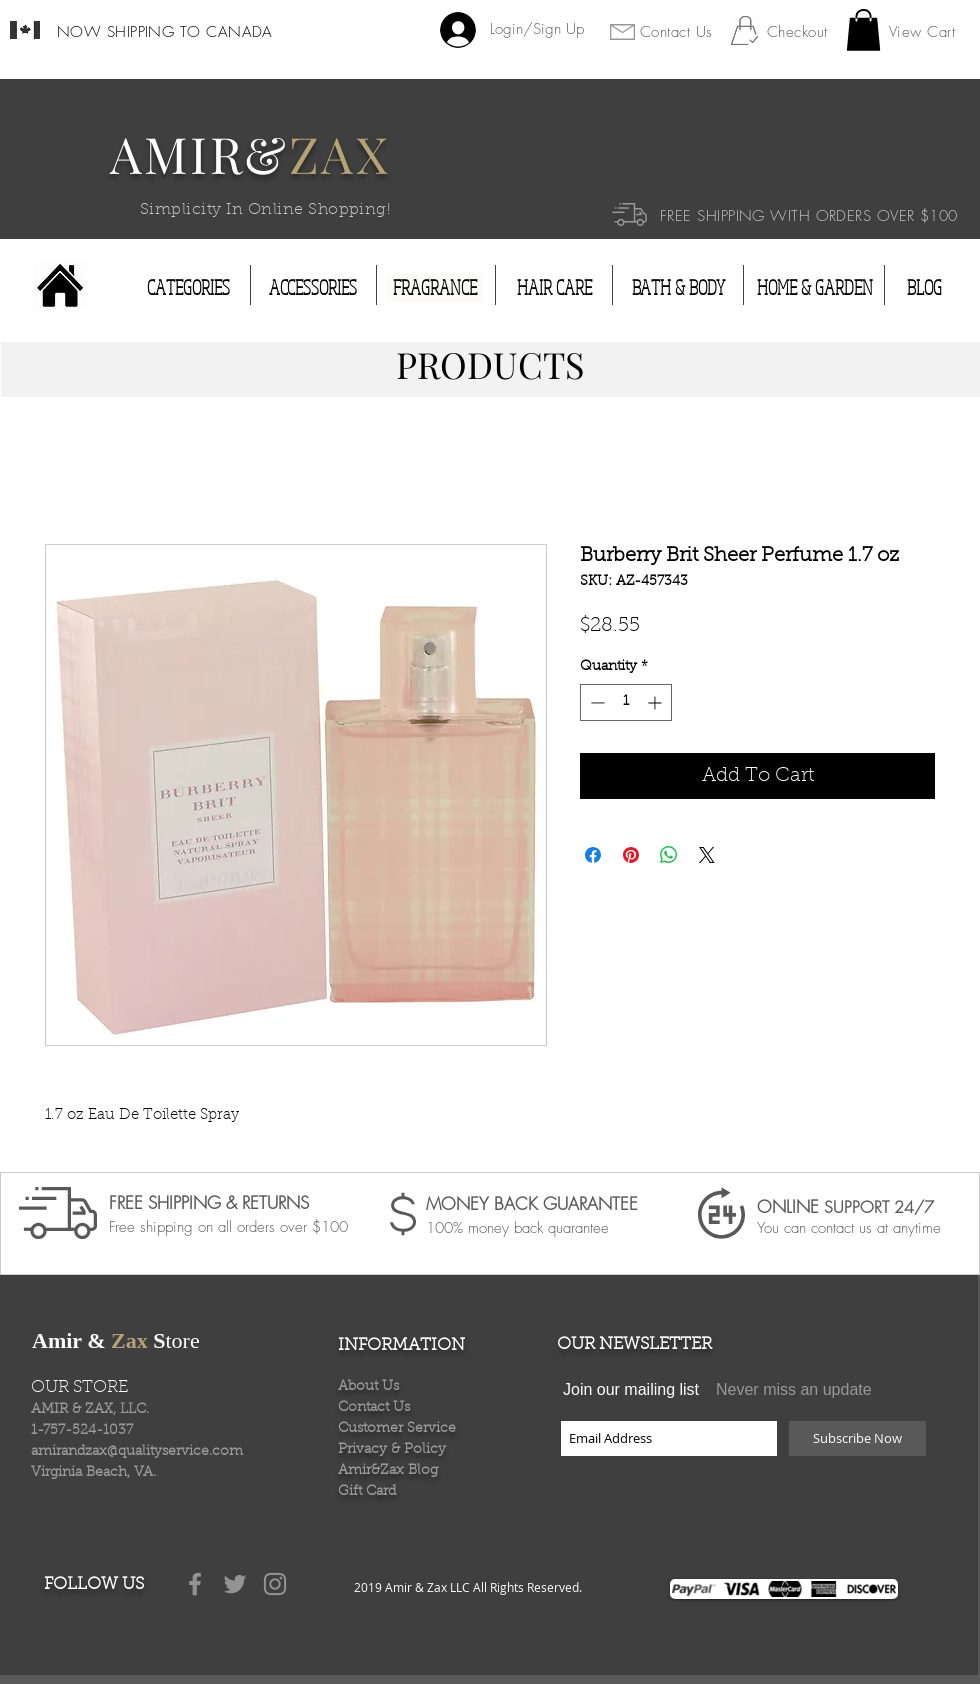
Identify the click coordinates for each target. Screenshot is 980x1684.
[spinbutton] (626, 702)
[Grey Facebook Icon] (195, 1584)
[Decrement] (595, 702)
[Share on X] (707, 855)
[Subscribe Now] (857, 1438)
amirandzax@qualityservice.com (137, 1452)
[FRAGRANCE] (434, 288)
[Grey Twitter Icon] (235, 1584)
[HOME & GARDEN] (815, 288)
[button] (863, 30)
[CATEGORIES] (188, 288)
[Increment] (656, 702)
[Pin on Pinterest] (631, 855)
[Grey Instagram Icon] (275, 1584)
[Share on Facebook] (593, 855)
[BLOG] (924, 288)
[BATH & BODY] (678, 288)
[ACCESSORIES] (313, 288)
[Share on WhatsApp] (669, 855)
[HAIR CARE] (554, 288)
